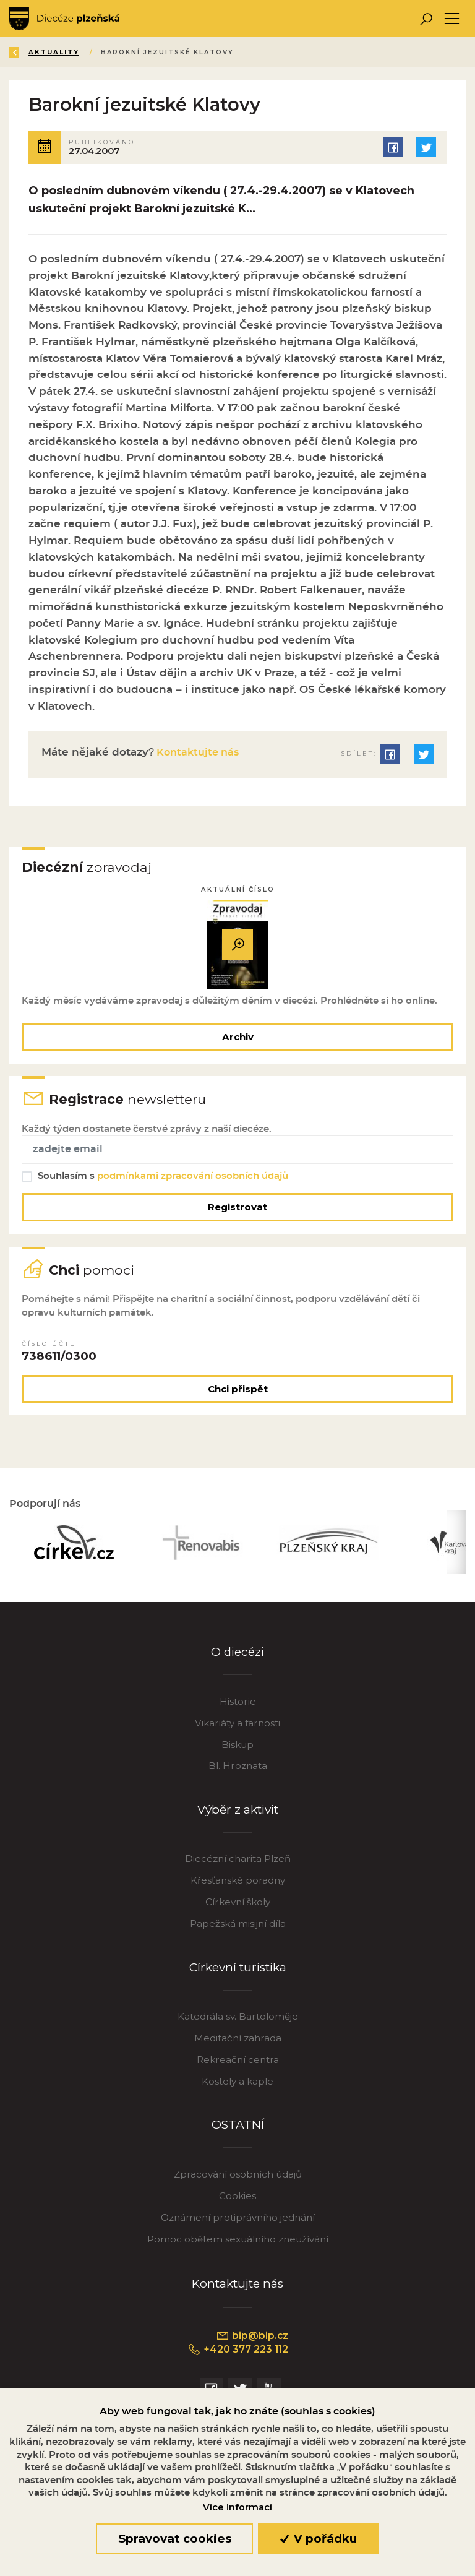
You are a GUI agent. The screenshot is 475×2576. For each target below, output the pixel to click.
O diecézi (238, 1659)
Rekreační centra (238, 2066)
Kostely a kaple (237, 2088)
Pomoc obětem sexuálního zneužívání (237, 2246)
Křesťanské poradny (237, 1887)
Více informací (237, 2507)
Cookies (237, 2202)
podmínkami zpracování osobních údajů (193, 1179)
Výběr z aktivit (237, 1816)
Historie (238, 1707)
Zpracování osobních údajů (238, 2181)
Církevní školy (237, 1909)
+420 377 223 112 (237, 2357)
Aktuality (142, 52)
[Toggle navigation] (452, 19)
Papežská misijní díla (238, 1930)
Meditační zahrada (237, 2045)
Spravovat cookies (174, 2538)
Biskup (237, 1751)
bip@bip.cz (251, 2343)
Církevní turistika (237, 1974)
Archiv (238, 1038)
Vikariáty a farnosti (237, 1729)
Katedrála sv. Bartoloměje (238, 2023)
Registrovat (237, 1210)
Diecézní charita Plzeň (238, 1865)
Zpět (30, 52)
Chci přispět (238, 1394)
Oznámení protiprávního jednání (238, 2224)
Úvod (82, 52)
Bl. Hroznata (237, 1772)
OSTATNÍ (238, 2131)
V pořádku (318, 2538)
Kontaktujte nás (199, 752)
